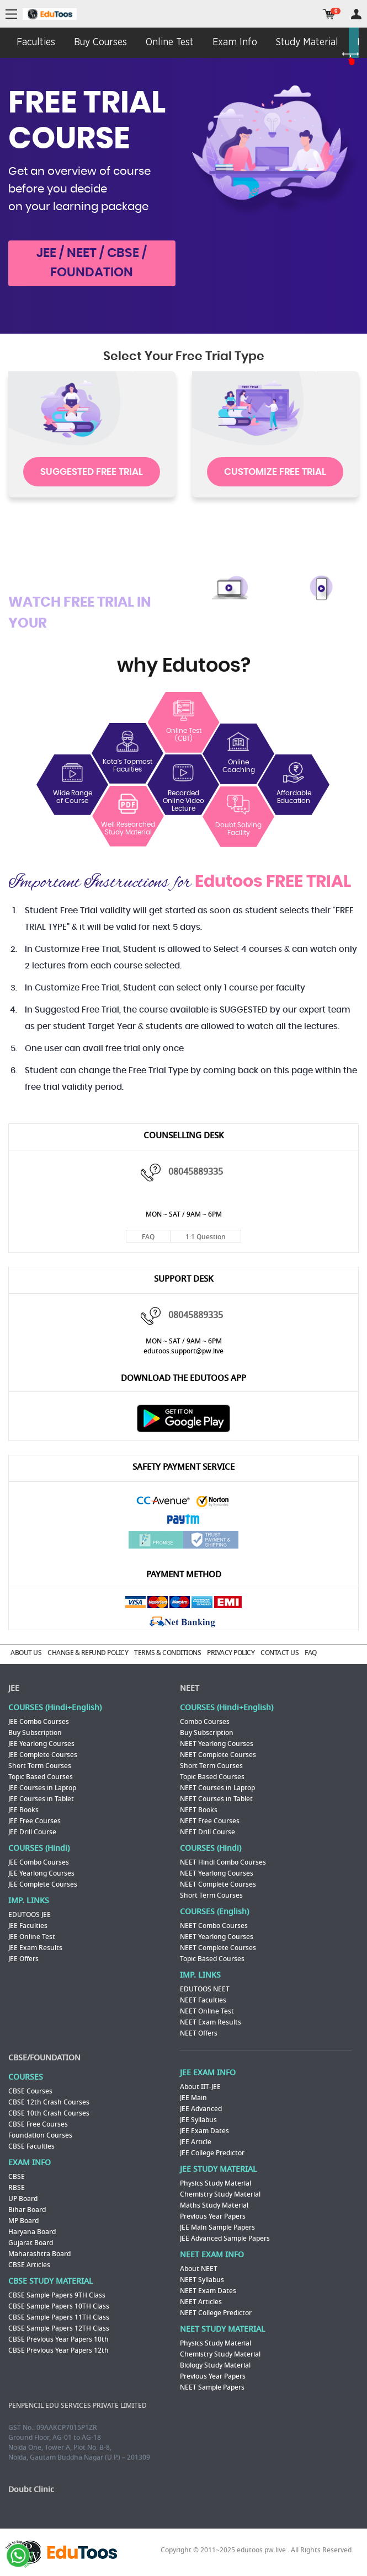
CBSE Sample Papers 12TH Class (58, 2328)
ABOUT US (25, 1653)
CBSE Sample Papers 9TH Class (56, 2295)
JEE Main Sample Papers (217, 2227)
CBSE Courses (30, 2091)
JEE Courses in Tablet (41, 1799)
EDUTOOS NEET (205, 1989)
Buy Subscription (35, 1733)
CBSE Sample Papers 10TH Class (58, 2306)
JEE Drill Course (32, 1832)
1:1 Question (205, 1237)
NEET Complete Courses (218, 1755)
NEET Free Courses (210, 1821)
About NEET (198, 2269)
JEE (13, 1688)
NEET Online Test (207, 2011)
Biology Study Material (215, 2365)
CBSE (16, 2177)
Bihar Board (27, 2210)
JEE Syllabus (198, 2120)
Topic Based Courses (40, 1777)
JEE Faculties (27, 1926)
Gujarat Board (30, 2243)
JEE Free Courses (34, 1821)
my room (356, 14)
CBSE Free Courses (38, 2124)
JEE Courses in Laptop (42, 1788)
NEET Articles (201, 2302)
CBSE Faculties (31, 2146)
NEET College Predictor (216, 2313)
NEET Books (198, 1810)
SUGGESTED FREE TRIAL (91, 471)
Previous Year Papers (213, 2216)
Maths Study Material (214, 2205)
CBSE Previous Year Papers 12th (58, 2350)
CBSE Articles (29, 2265)
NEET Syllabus (202, 2280)
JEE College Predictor (212, 2153)
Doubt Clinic (31, 2489)
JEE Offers (23, 1959)
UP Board (23, 2199)
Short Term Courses (39, 1766)
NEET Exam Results (210, 2022)
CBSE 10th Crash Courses (48, 2113)
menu (11, 14)
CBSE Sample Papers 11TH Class (58, 2317)
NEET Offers (198, 2033)
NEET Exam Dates (208, 2291)
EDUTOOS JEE (29, 1915)
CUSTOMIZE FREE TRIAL (275, 471)
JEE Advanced (201, 2109)
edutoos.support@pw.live (183, 1351)
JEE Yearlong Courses (41, 1744)
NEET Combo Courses (214, 1926)
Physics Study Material (215, 2183)
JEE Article (195, 2142)
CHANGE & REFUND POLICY (87, 1653)
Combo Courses (205, 1722)
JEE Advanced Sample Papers (225, 2238)
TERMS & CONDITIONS (167, 1653)
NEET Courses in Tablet (216, 1799)
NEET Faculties (203, 2000)
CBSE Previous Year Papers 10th (58, 2339)
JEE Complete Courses (42, 1755)
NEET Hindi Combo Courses (223, 1862)
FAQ (148, 1237)
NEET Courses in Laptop (217, 1788)
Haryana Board (32, 2232)
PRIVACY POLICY (230, 1653)
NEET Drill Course (207, 1832)
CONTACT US (279, 1653)
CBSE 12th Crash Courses (48, 2102)
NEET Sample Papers (212, 2387)
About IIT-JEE (200, 2087)
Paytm (184, 1520)
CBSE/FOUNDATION (44, 2058)
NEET (189, 1688)
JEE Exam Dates (204, 2131)
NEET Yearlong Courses (216, 1744)
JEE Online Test (31, 1937)
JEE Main (193, 2098)
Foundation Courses (40, 2135)
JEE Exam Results (35, 1948)
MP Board (23, 2221)
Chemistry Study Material (220, 2194)
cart (328, 14)
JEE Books (23, 1810)
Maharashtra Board (39, 2254)
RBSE (16, 2188)
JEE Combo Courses (38, 1722)
